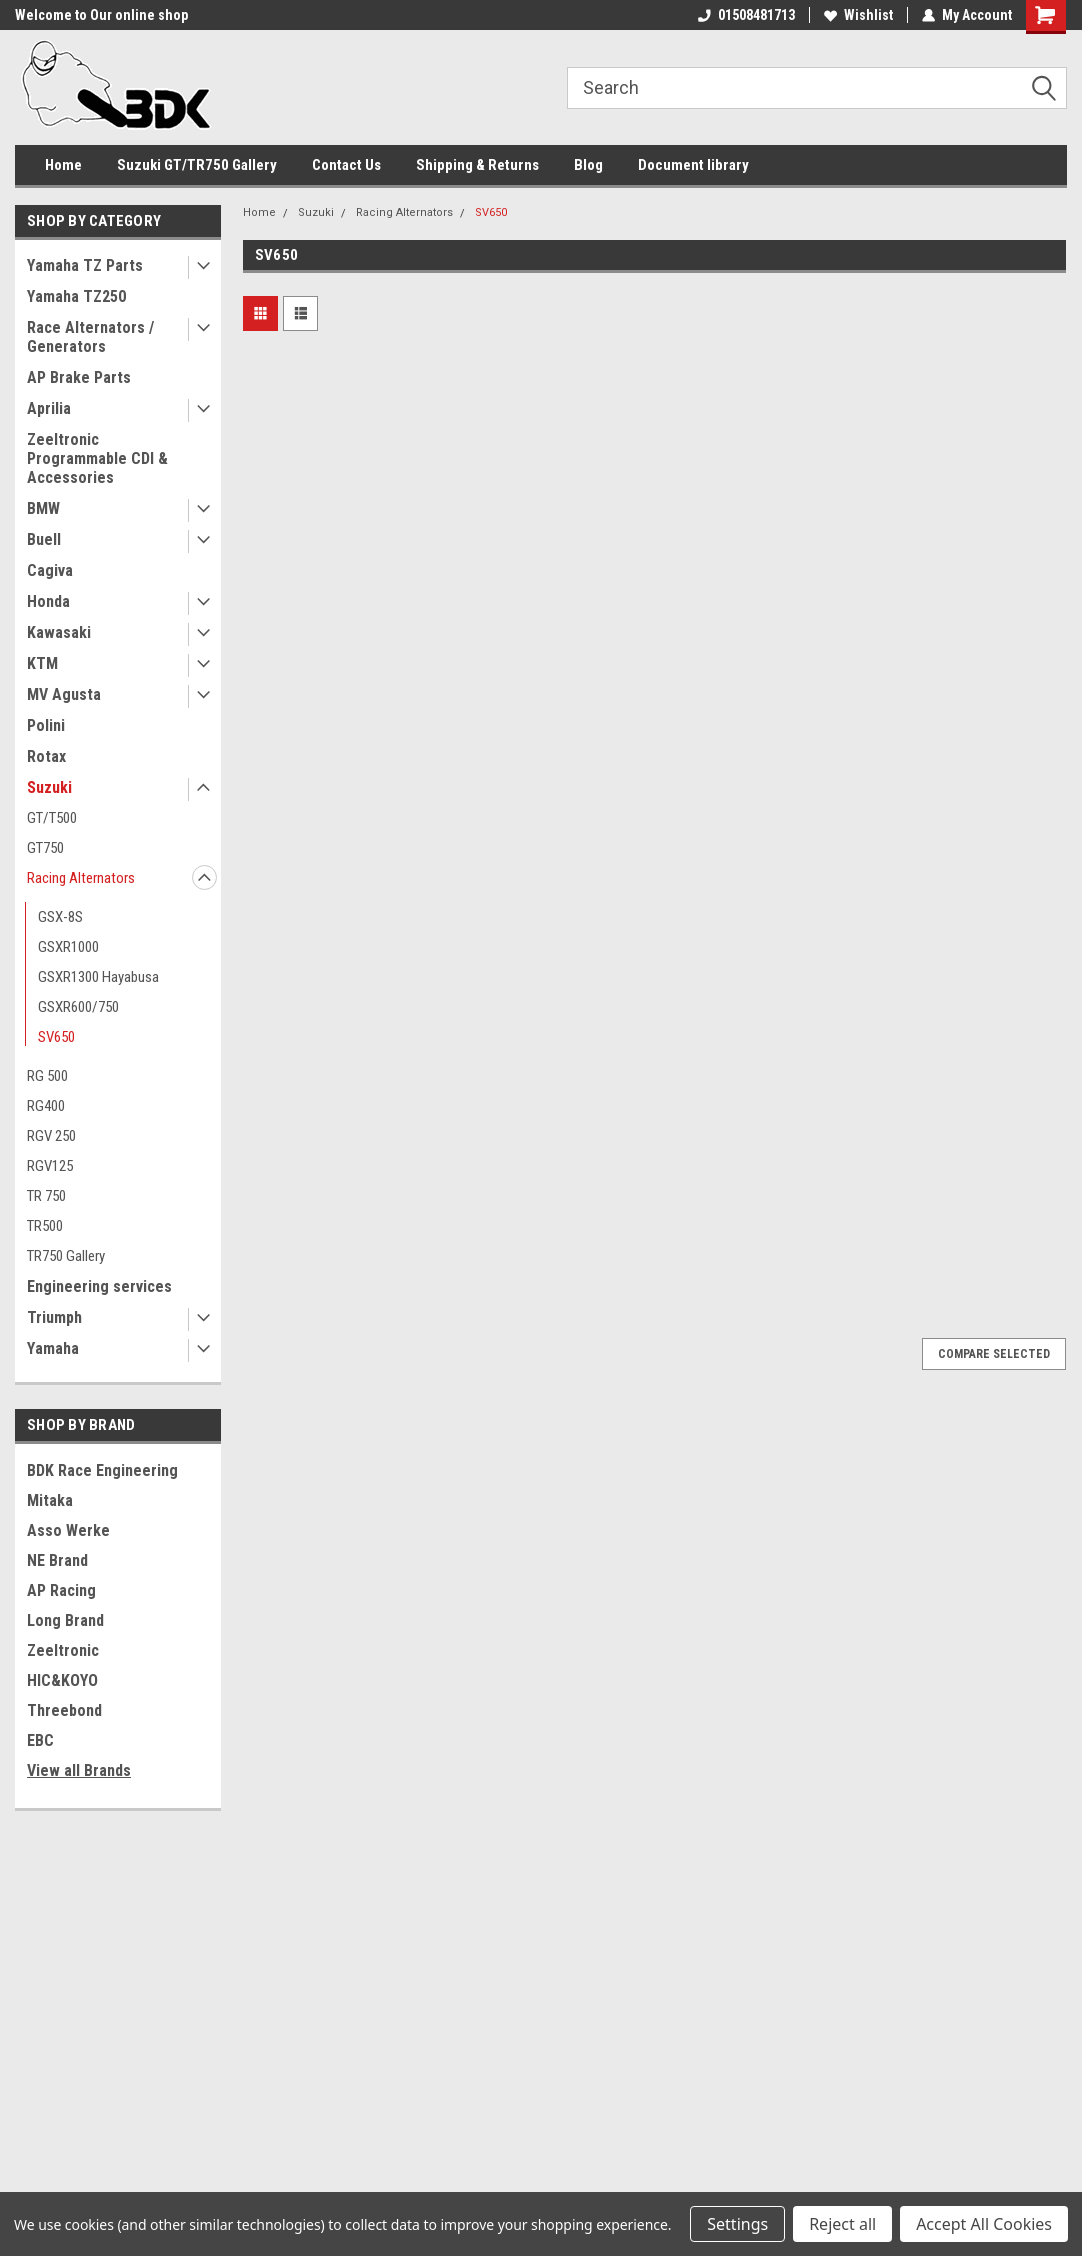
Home (63, 165)
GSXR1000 (68, 947)
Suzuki (49, 787)
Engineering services (99, 1286)
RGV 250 (51, 1136)
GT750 (45, 848)
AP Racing (61, 1590)
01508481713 (746, 15)
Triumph (54, 1317)
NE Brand (57, 1560)
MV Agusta (64, 694)
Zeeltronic (63, 1650)
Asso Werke (68, 1530)
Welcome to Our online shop (101, 15)
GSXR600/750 (78, 1007)
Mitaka (50, 1500)
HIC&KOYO (62, 1680)
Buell (44, 539)
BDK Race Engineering (102, 1470)
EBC (40, 1740)
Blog (588, 165)
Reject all (842, 2224)
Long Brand (65, 1620)
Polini (46, 725)
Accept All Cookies (984, 2224)
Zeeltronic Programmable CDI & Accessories (97, 458)
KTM (42, 663)
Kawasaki (59, 632)
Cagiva (50, 570)
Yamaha (53, 1348)
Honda (48, 601)
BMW (43, 508)
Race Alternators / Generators (90, 337)
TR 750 (46, 1196)
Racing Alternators (81, 878)
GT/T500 (52, 818)
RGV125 (50, 1166)
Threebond (64, 1710)
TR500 (45, 1226)
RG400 (46, 1106)
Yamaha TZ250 (76, 296)
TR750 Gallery (66, 1256)
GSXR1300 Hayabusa (98, 977)
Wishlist (858, 15)
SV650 (56, 1037)
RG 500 (47, 1076)
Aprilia (49, 408)
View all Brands (79, 1770)
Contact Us (346, 165)
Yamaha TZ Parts (85, 265)
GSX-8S (60, 917)
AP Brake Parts (79, 377)
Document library (693, 165)
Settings (737, 2224)
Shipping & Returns (477, 165)
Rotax (46, 756)
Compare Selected (994, 1354)
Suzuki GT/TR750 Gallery (197, 165)
